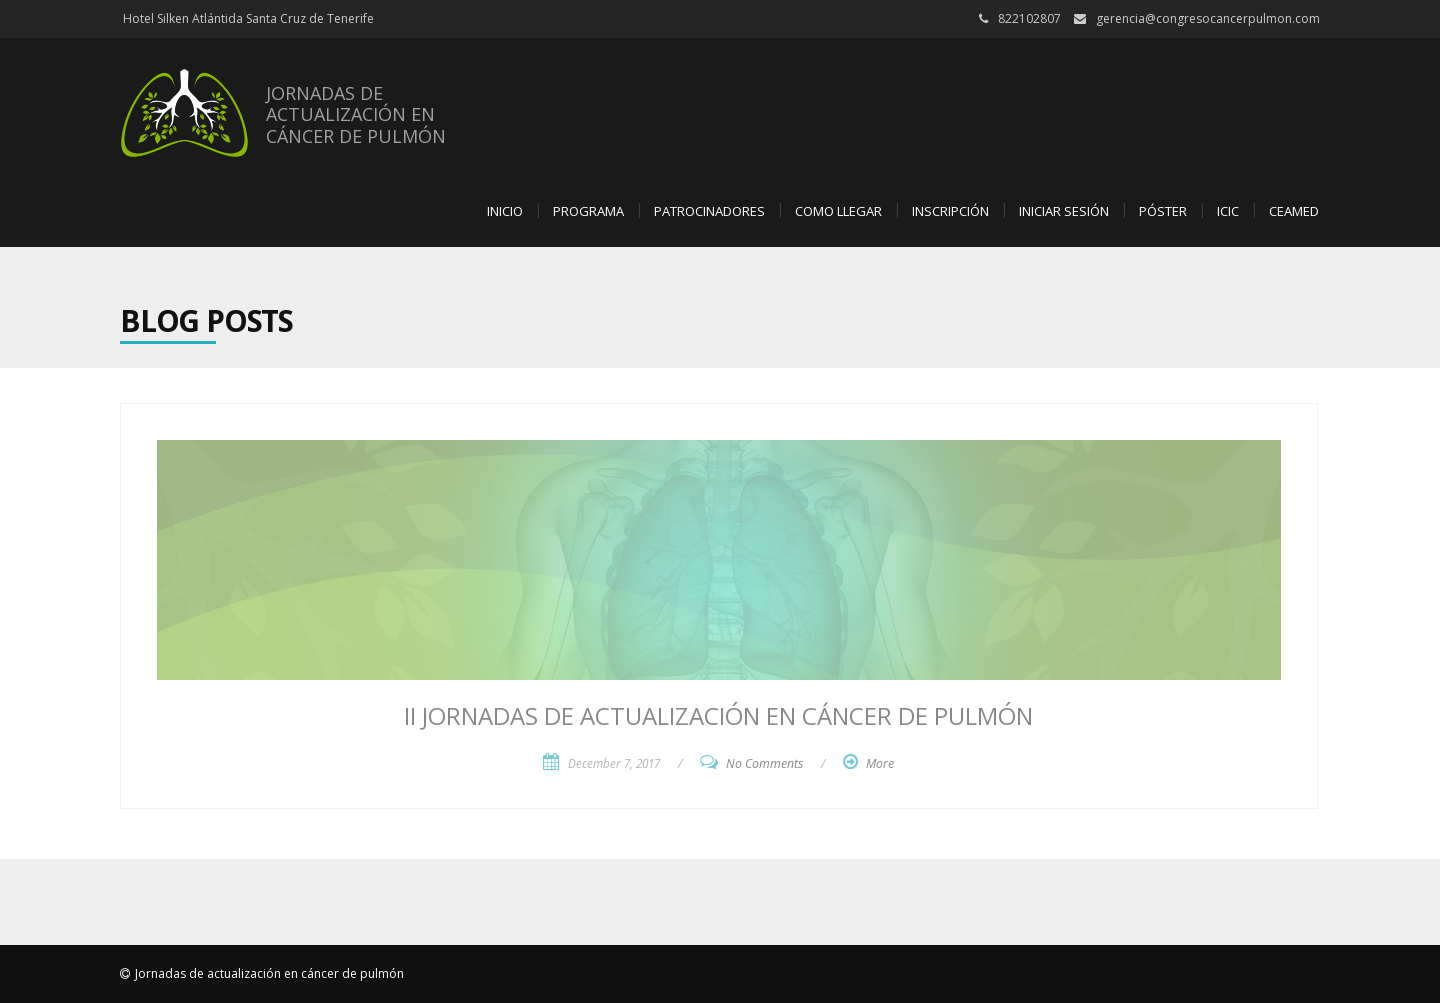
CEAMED (1294, 211)
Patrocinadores (709, 211)
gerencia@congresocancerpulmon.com (1208, 18)
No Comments (764, 763)
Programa (588, 211)
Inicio (505, 211)
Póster (1163, 211)
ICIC (1228, 211)
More (880, 763)
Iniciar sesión (1064, 211)
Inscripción (950, 211)
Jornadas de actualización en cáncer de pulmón (269, 973)
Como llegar (838, 211)
